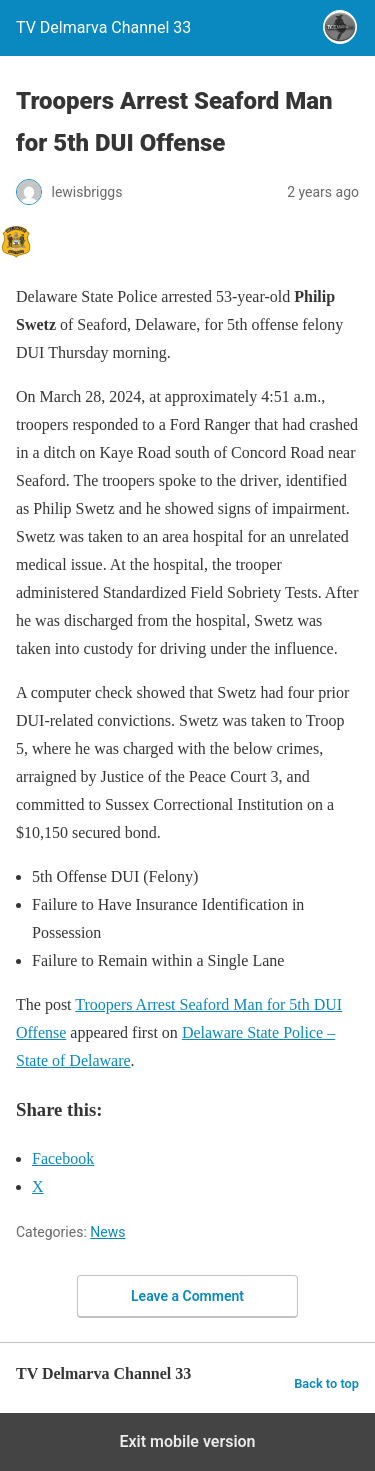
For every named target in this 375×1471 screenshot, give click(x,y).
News (107, 1232)
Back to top (326, 1383)
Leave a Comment (187, 1296)
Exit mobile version (187, 1441)
